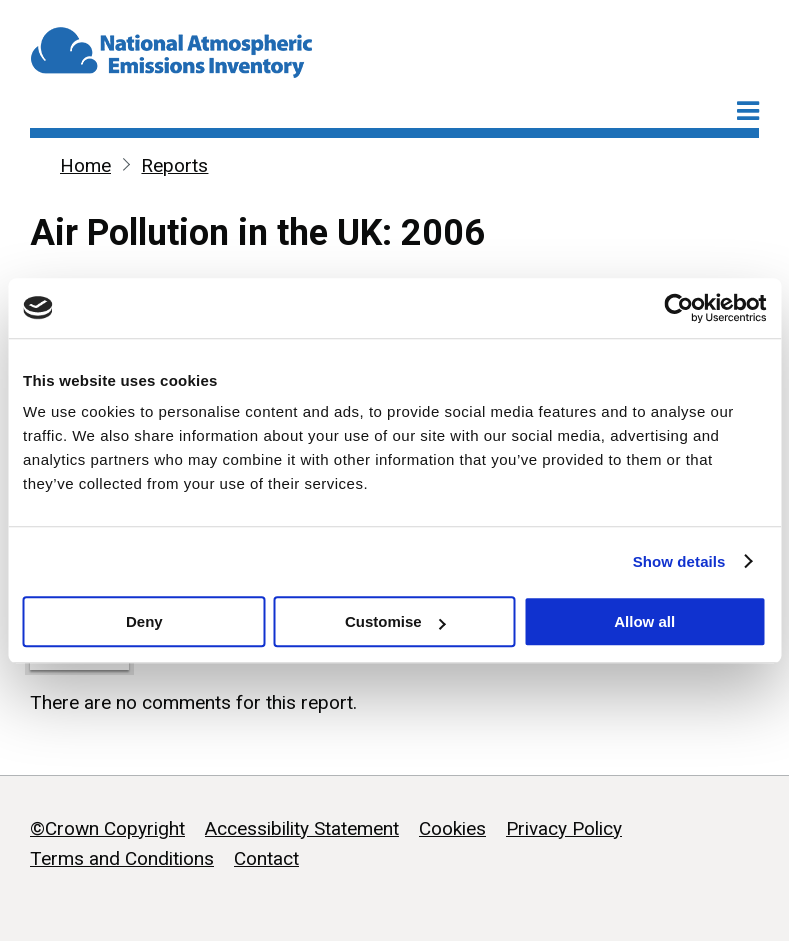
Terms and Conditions (122, 858)
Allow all (644, 621)
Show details (679, 561)
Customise (395, 621)
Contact (266, 858)
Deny (144, 621)
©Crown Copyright (107, 828)
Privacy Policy (564, 828)
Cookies (452, 828)
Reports (174, 165)
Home (85, 165)
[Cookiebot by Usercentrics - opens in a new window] (678, 308)
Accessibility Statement (302, 828)
